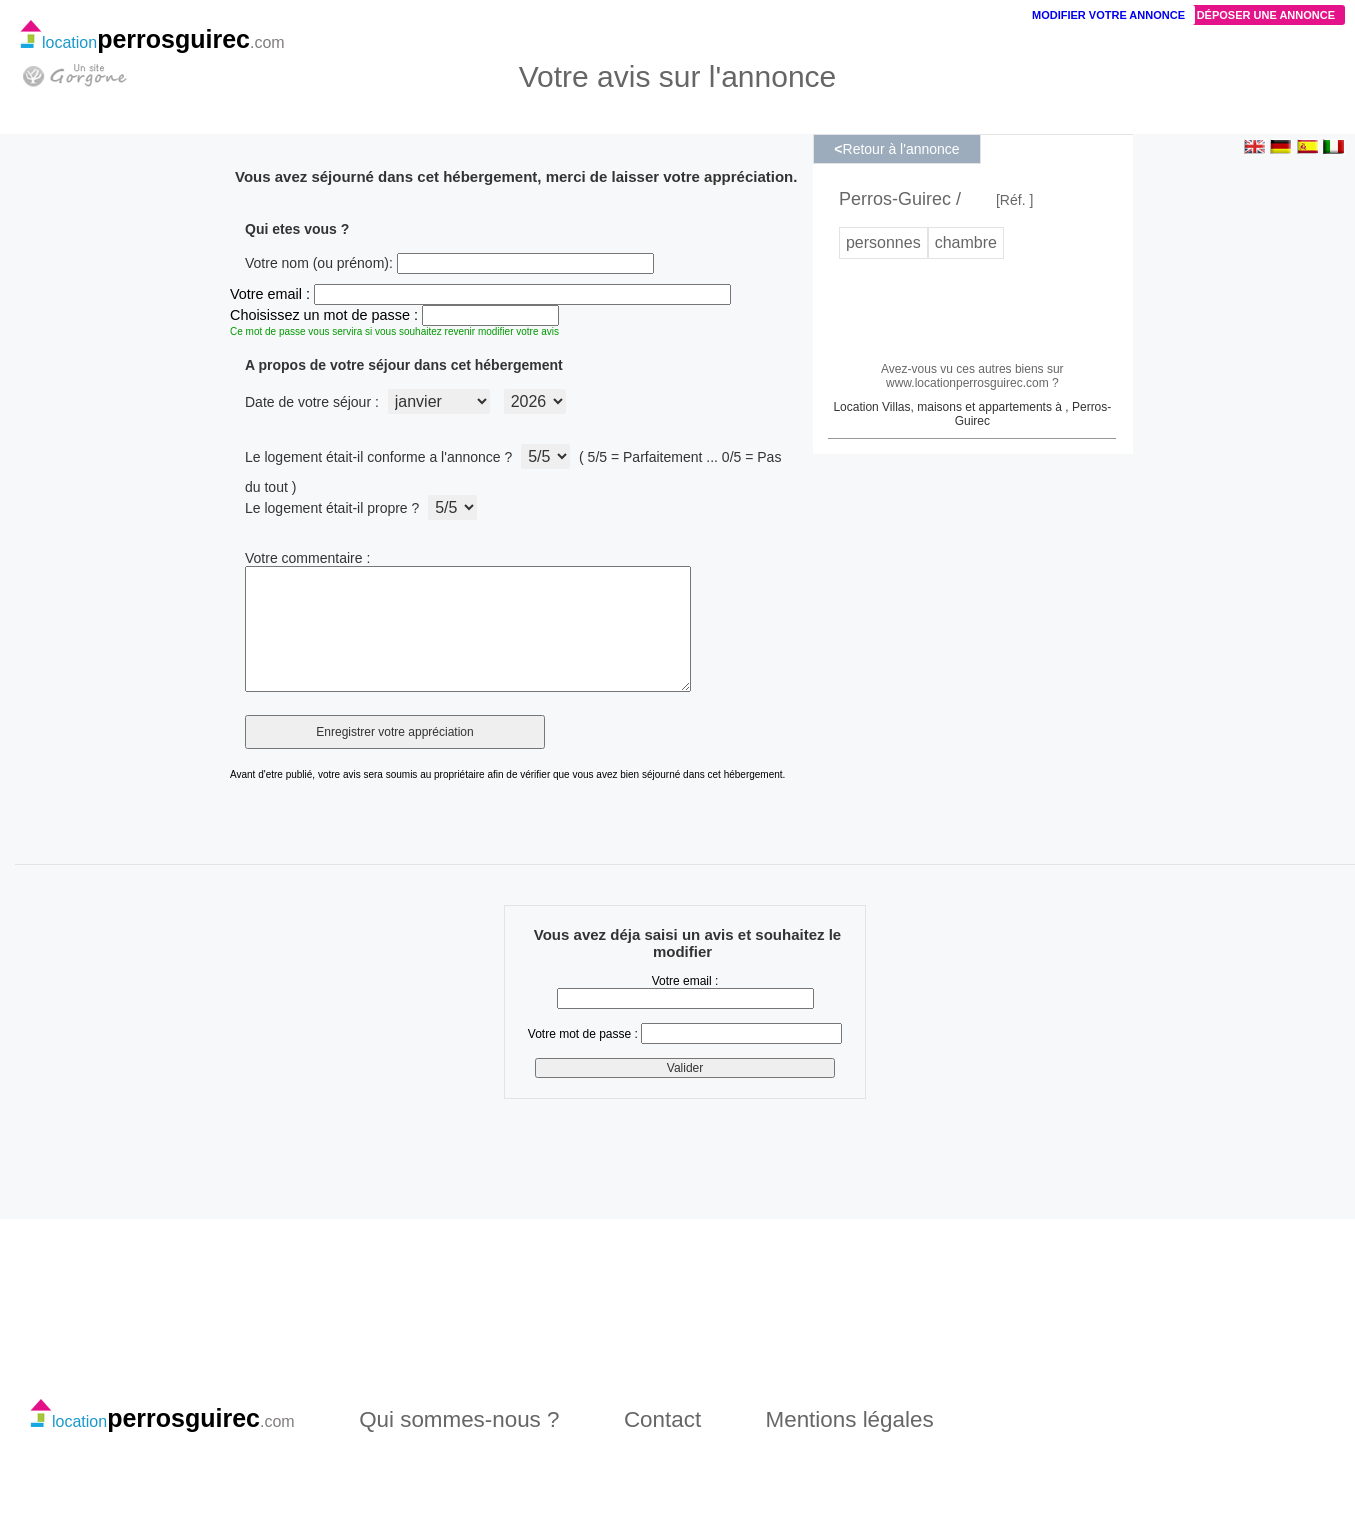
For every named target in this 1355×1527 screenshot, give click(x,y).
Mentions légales (850, 1443)
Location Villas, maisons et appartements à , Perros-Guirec (972, 414)
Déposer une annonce (1266, 15)
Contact (662, 1443)
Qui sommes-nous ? (459, 1443)
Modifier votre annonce (1108, 15)
